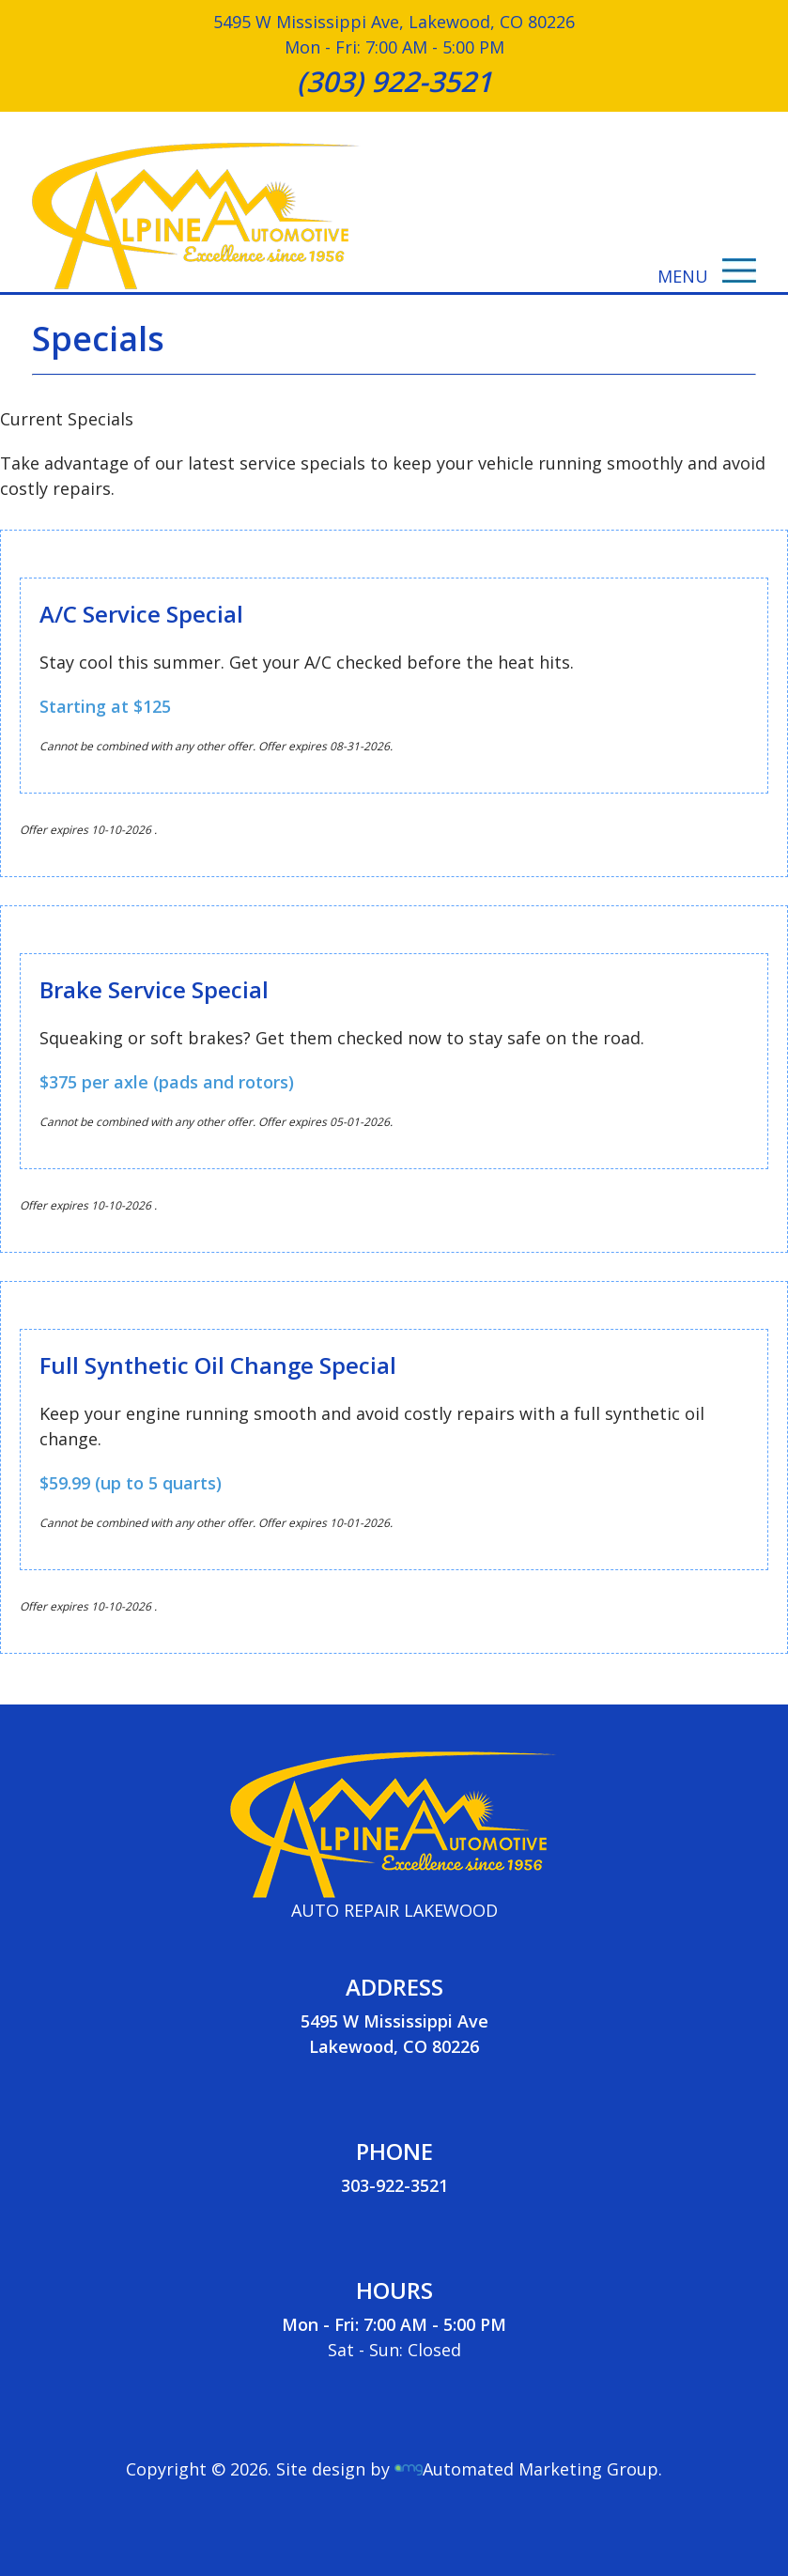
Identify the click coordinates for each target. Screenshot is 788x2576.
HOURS (394, 2290)
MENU (706, 276)
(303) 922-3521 (394, 81)
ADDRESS (394, 1986)
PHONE (394, 2151)
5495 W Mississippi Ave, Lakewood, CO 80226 (394, 21)
